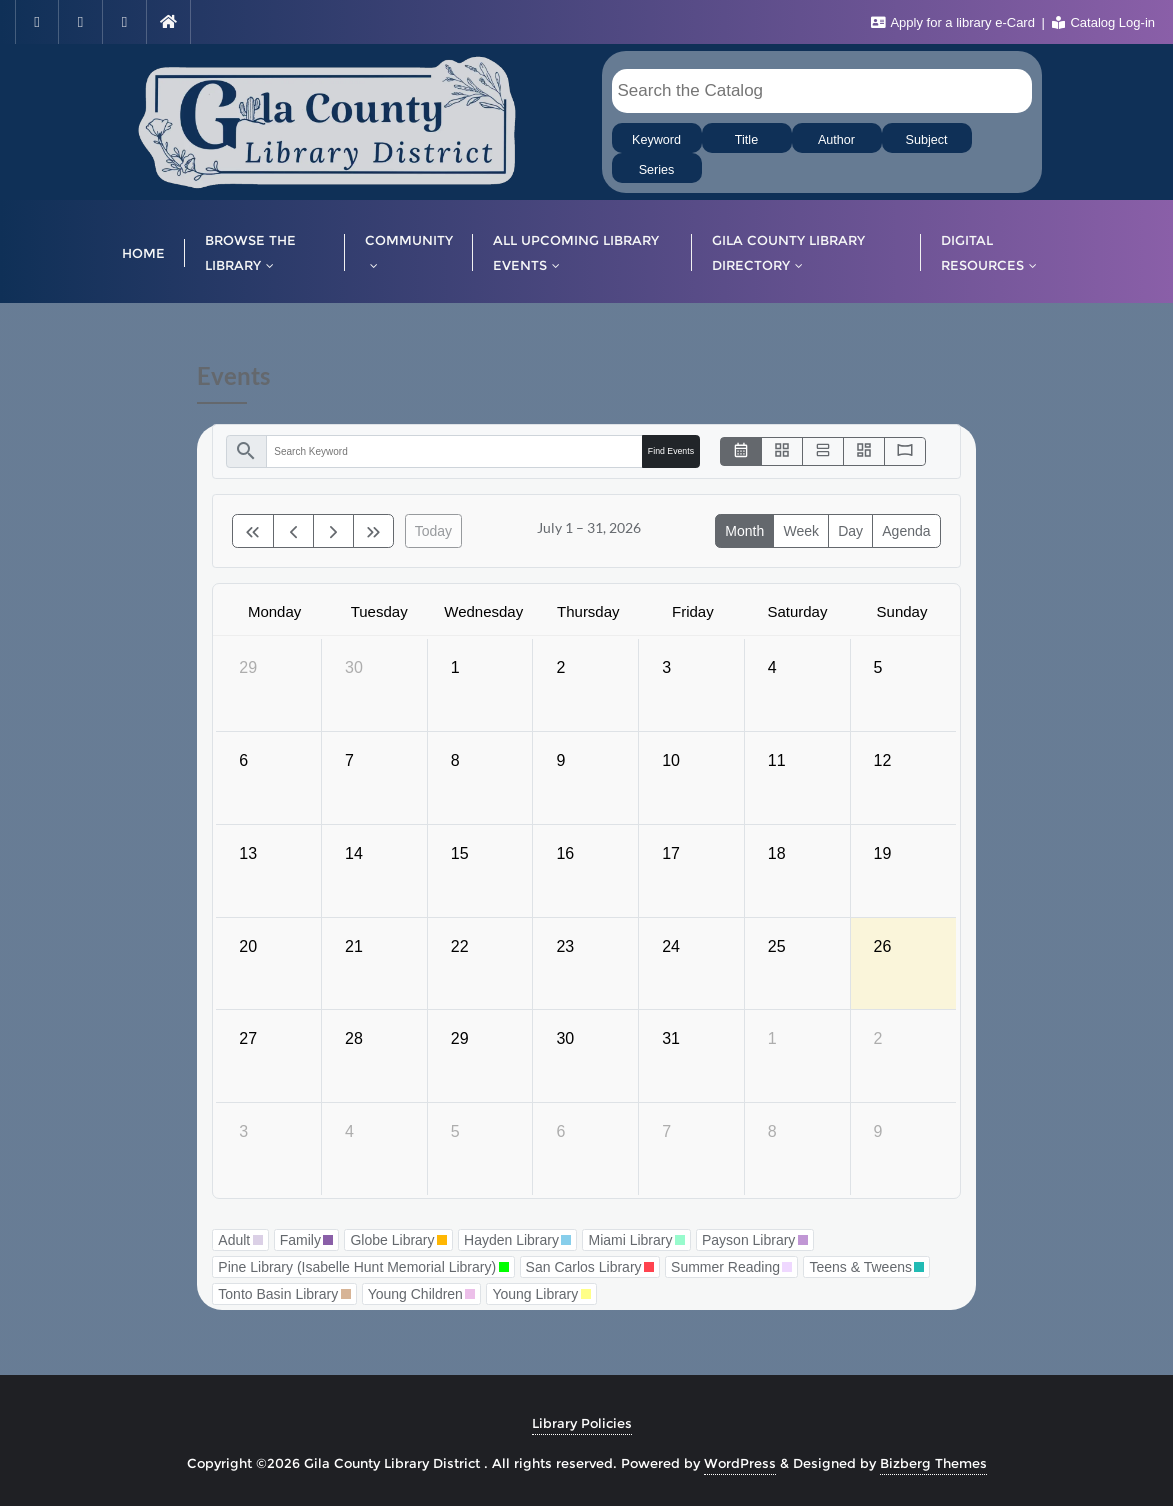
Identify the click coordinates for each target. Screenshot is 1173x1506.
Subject (926, 140)
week (801, 531)
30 (354, 667)
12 (883, 760)
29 (248, 667)
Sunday (902, 611)
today (433, 531)
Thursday (588, 611)
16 (565, 853)
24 (671, 946)
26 (883, 946)
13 (248, 853)
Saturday (797, 611)
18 (777, 853)
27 (248, 1038)
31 (671, 1038)
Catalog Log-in (1103, 22)
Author (836, 140)
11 (777, 760)
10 (671, 760)
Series (657, 170)
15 (460, 853)
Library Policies (582, 1423)
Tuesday (379, 611)
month (744, 531)
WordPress (740, 1463)
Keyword (656, 140)
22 (460, 946)
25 (777, 946)
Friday (693, 611)
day (850, 531)
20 (248, 946)
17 (671, 853)
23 (565, 946)
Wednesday (483, 611)
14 (354, 853)
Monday (274, 611)
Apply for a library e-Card (955, 22)
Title (746, 140)
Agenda (906, 531)
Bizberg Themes (933, 1463)
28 (354, 1038)
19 (883, 853)
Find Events (671, 451)
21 (354, 946)
